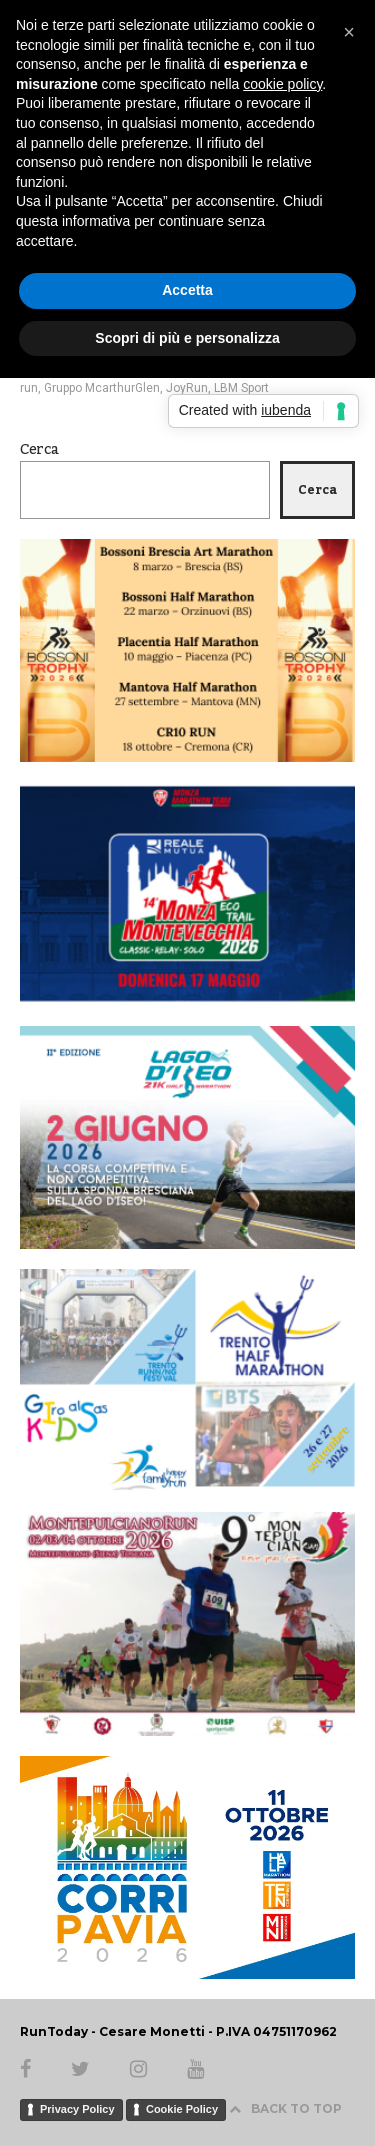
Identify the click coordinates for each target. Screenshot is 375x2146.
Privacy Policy (77, 2109)
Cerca (39, 450)
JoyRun (187, 388)
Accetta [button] (187, 290)
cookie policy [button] (282, 84)
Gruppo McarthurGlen (102, 388)
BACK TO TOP (285, 2108)
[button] (349, 32)
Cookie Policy (182, 2109)
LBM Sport (241, 388)
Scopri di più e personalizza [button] (187, 338)
